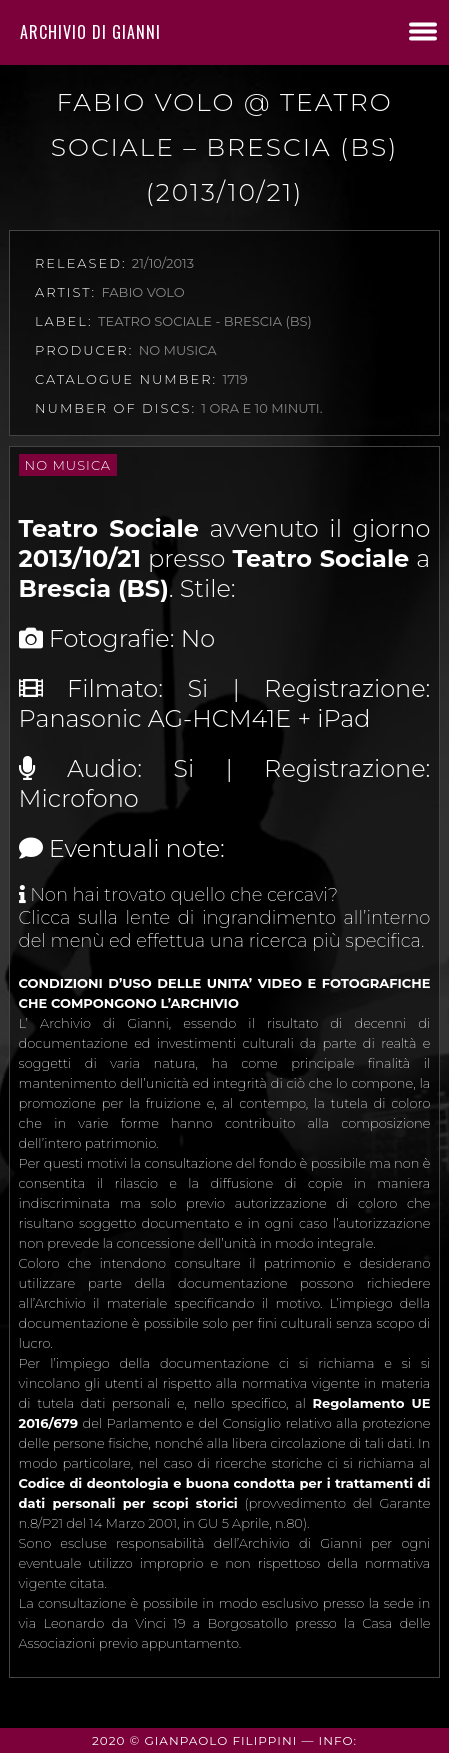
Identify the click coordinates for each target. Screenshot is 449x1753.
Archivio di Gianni (90, 32)
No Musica (68, 465)
